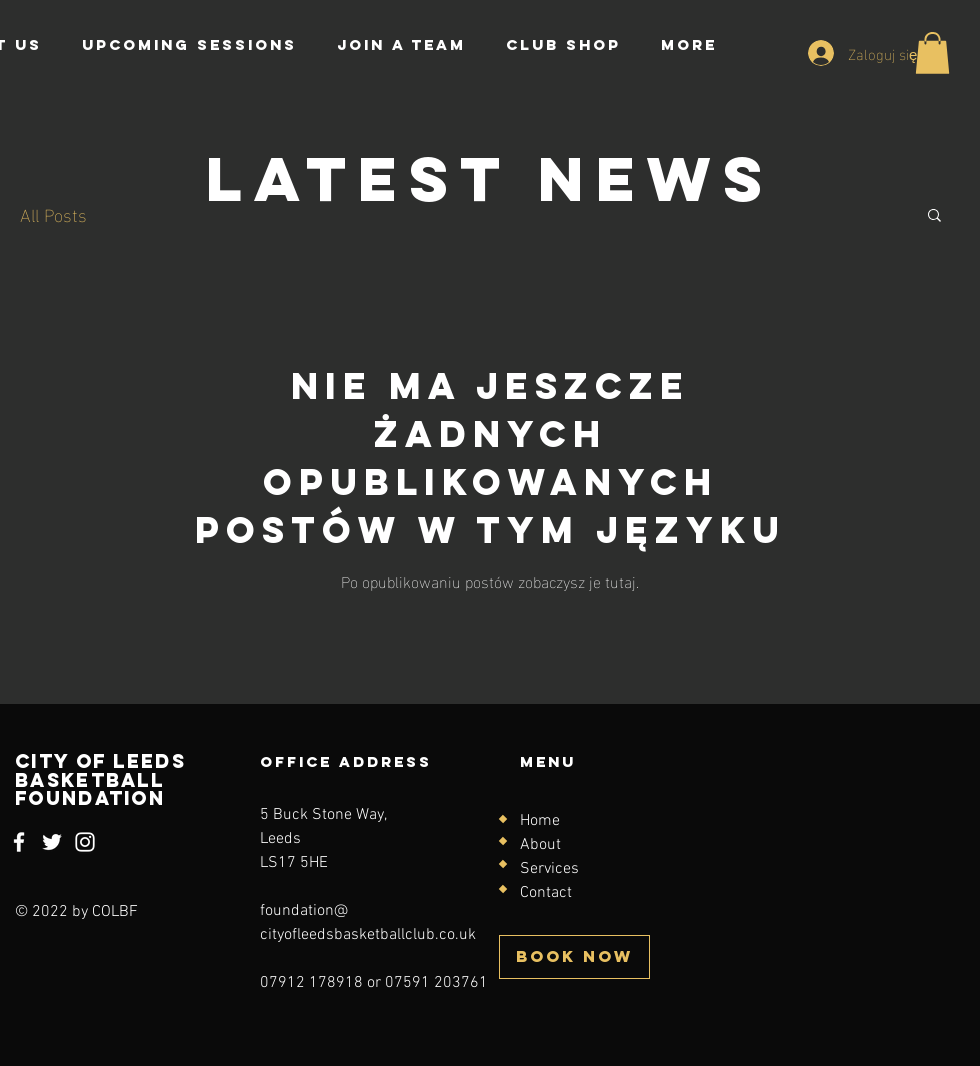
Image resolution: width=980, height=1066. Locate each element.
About (540, 845)
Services (549, 869)
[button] (932, 53)
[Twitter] (52, 842)
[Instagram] (85, 842)
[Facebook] (19, 842)
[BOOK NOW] (574, 957)
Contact (546, 893)
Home (540, 821)
